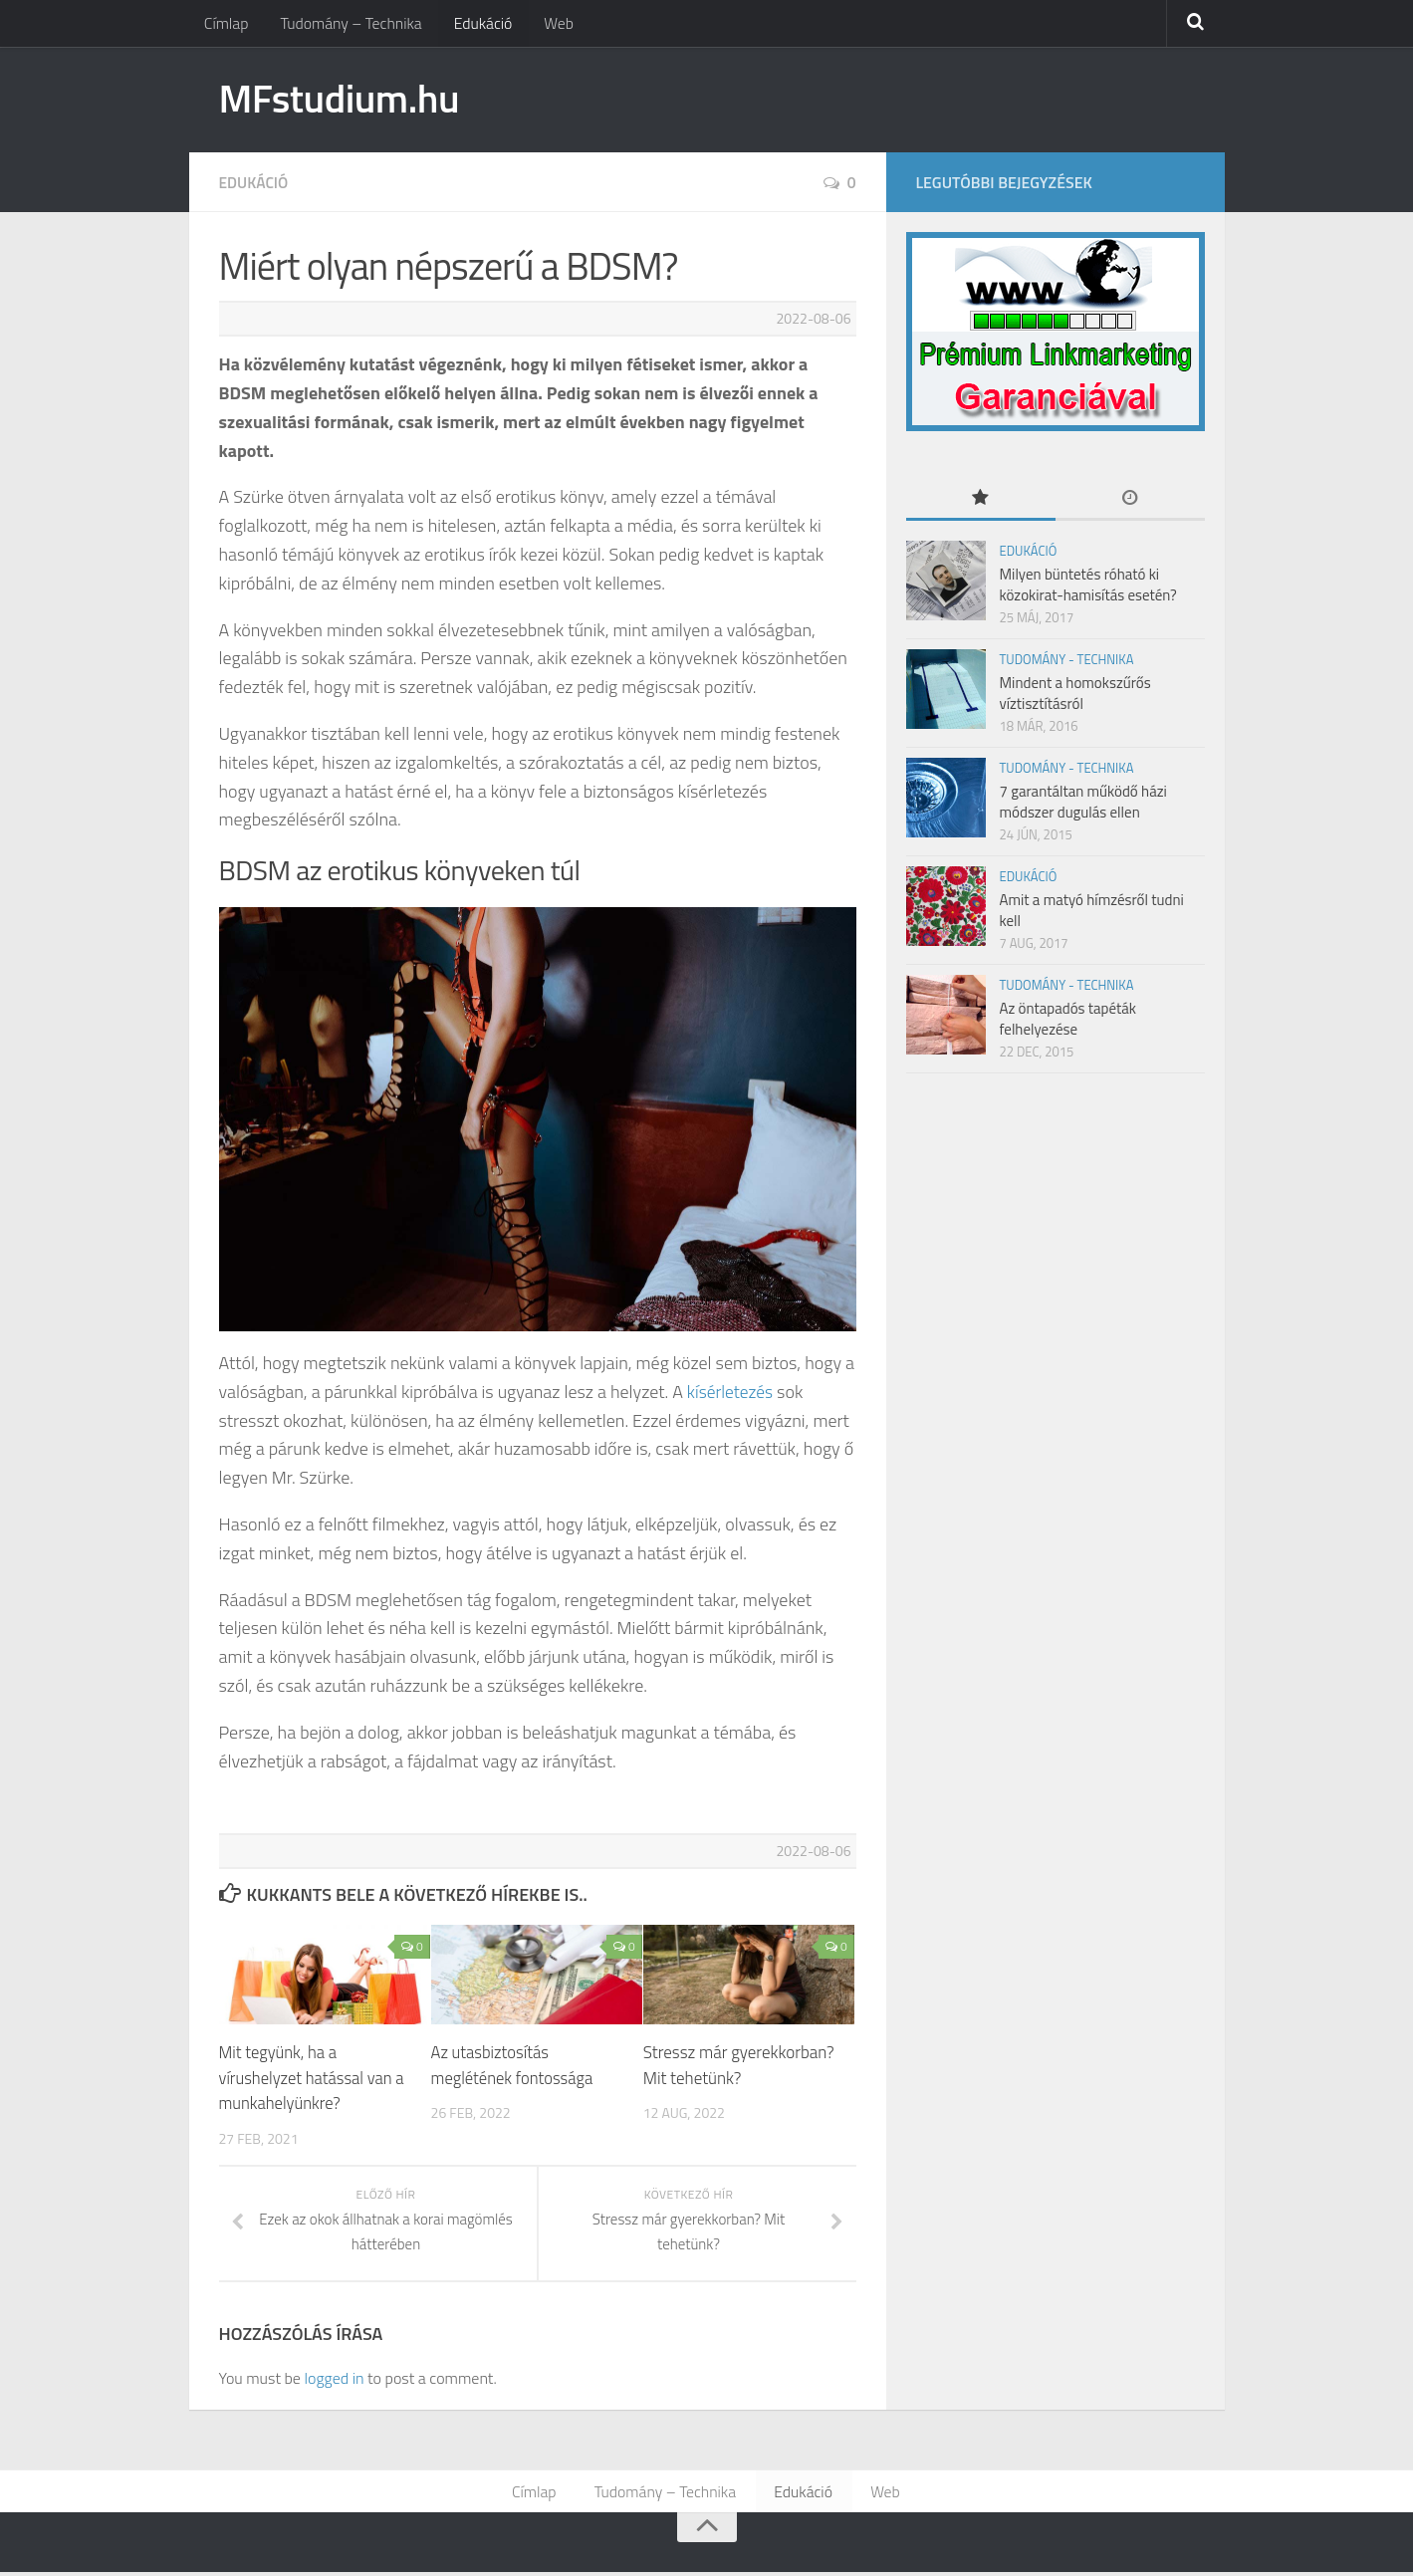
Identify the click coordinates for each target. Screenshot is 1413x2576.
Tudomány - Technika (1067, 661)
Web (550, 25)
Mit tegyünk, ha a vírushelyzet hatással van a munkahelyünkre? (314, 2080)
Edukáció (477, 25)
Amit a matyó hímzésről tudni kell (1092, 912)
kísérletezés (732, 1393)
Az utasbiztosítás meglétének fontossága (514, 2068)
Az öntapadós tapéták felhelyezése (1068, 1021)
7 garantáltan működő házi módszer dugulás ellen (1083, 803)
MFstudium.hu (346, 99)
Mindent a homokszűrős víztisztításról (1075, 695)
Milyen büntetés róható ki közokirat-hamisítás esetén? (1088, 586)
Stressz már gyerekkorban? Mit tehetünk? (738, 2068)
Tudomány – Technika (347, 25)
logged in (333, 2380)
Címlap (225, 25)
